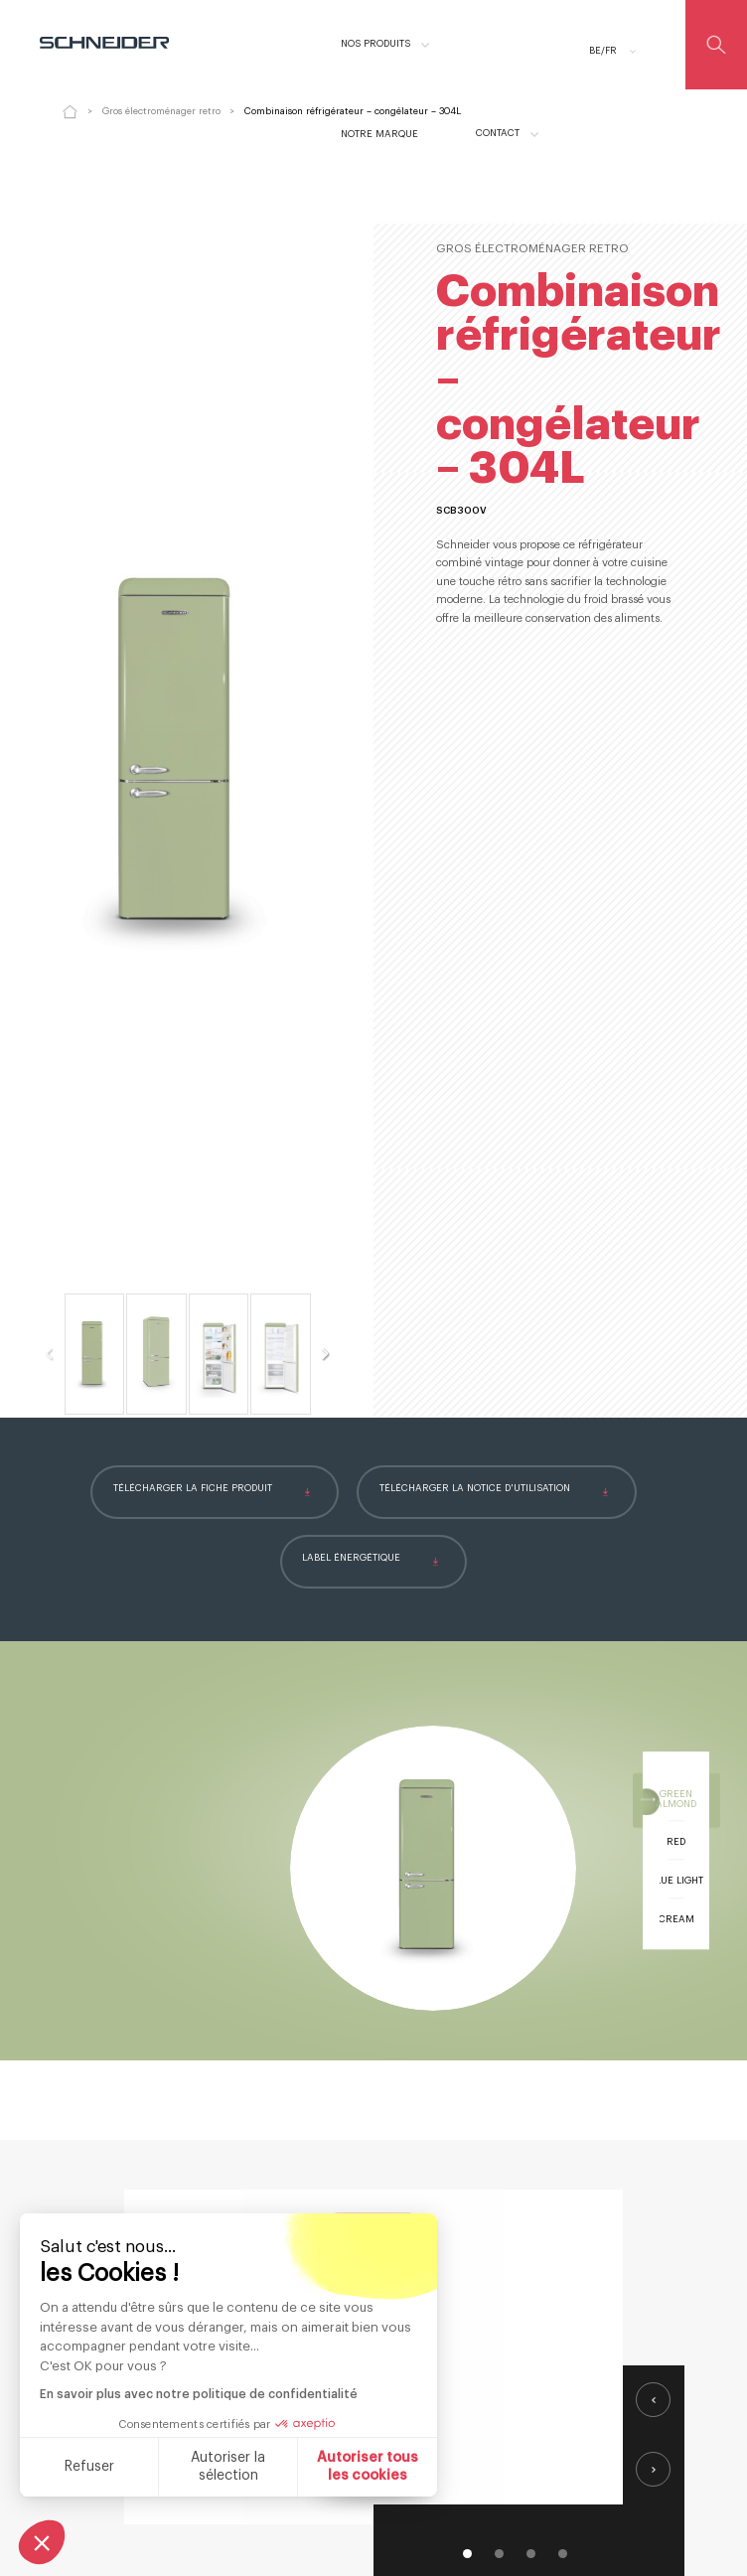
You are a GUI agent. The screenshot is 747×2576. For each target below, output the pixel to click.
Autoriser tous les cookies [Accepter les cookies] (367, 2467)
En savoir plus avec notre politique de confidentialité (199, 2394)
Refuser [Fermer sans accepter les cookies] (89, 2467)
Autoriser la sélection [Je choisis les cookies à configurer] (228, 2467)
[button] (42, 2542)
